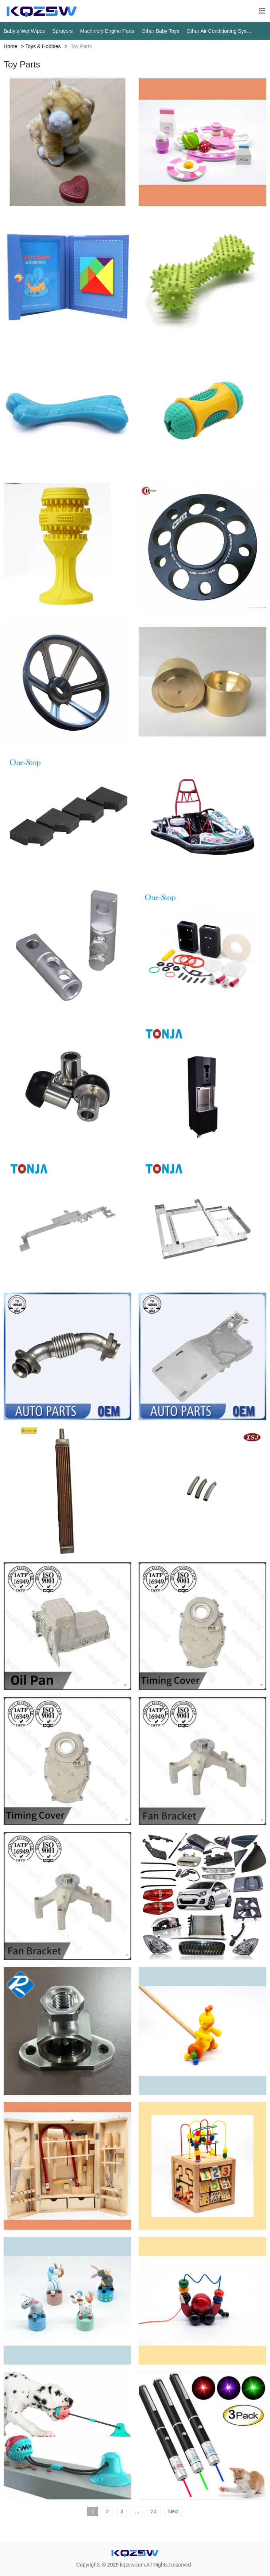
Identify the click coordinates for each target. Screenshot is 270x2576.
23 (154, 2511)
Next (173, 2511)
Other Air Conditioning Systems (219, 31)
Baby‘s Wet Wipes (24, 31)
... (137, 2511)
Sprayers (62, 31)
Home (10, 46)
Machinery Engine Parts (107, 31)
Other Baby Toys (160, 31)
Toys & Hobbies (43, 46)
